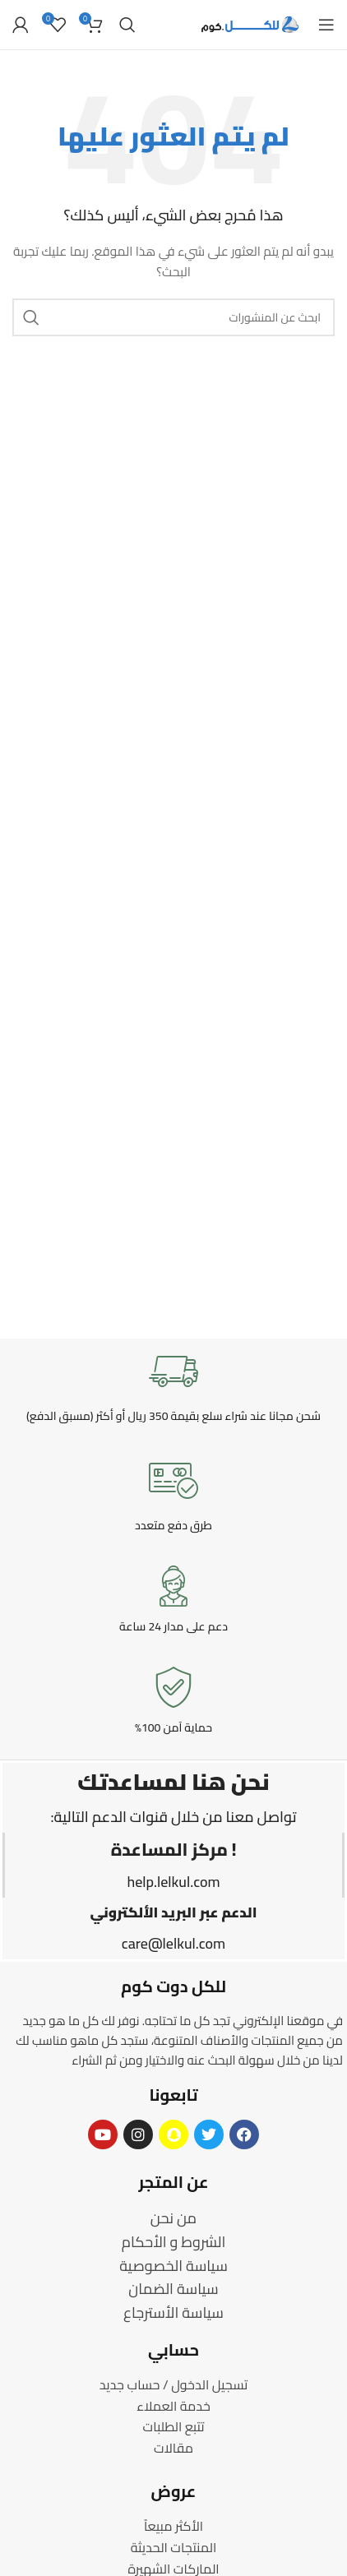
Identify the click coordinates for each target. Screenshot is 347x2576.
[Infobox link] (173, 1385)
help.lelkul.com (173, 1881)
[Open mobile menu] (326, 24)
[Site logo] (250, 24)
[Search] (127, 24)
